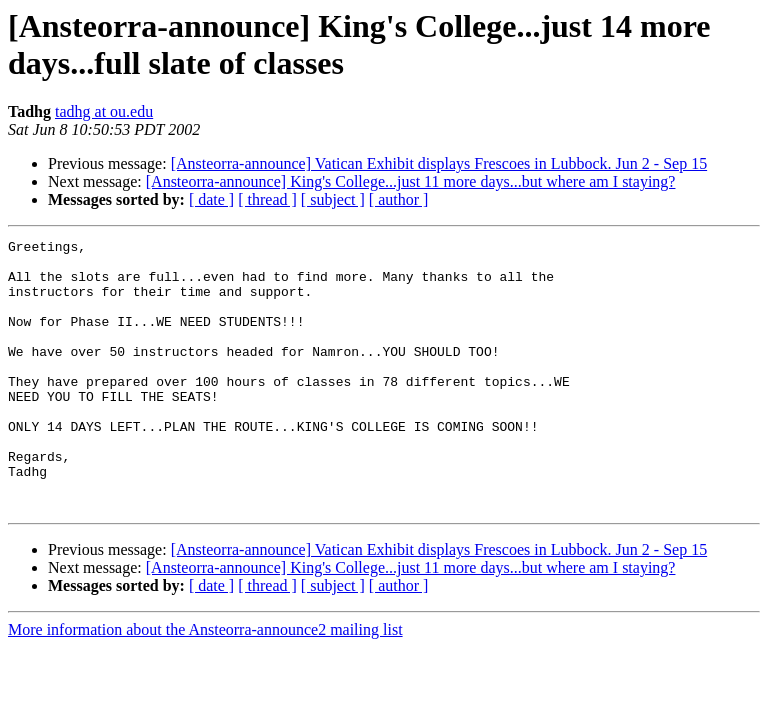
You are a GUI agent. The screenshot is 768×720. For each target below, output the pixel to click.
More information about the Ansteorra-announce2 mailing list (205, 683)
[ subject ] (333, 199)
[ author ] (399, 199)
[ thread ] (267, 199)
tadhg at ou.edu (104, 111)
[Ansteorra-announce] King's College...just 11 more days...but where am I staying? (411, 181)
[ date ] (211, 199)
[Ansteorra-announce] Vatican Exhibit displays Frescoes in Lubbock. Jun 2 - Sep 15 (439, 163)
